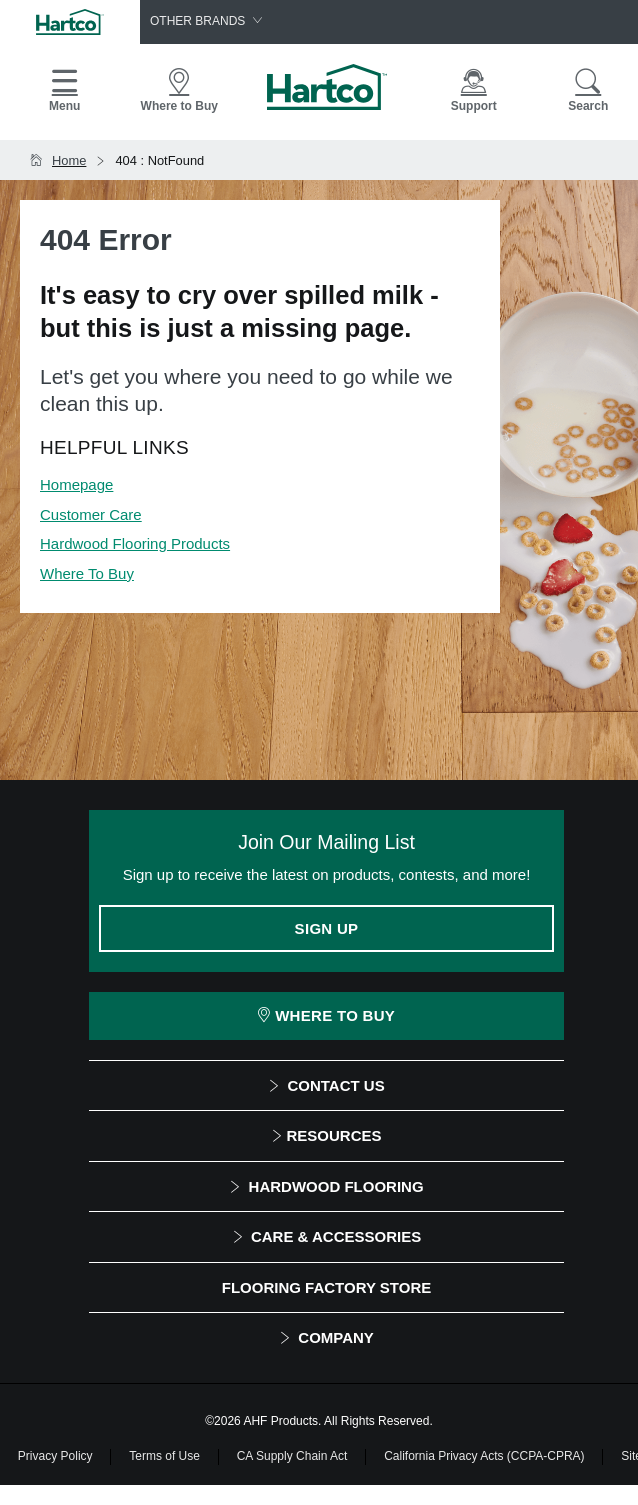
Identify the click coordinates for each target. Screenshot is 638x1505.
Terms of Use (164, 1456)
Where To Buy (87, 573)
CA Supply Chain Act (292, 1456)
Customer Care (91, 514)
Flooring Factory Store (326, 1287)
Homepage (76, 484)
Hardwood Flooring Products (135, 543)
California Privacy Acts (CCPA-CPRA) (484, 1456)
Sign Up (327, 928)
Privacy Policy (55, 1456)
